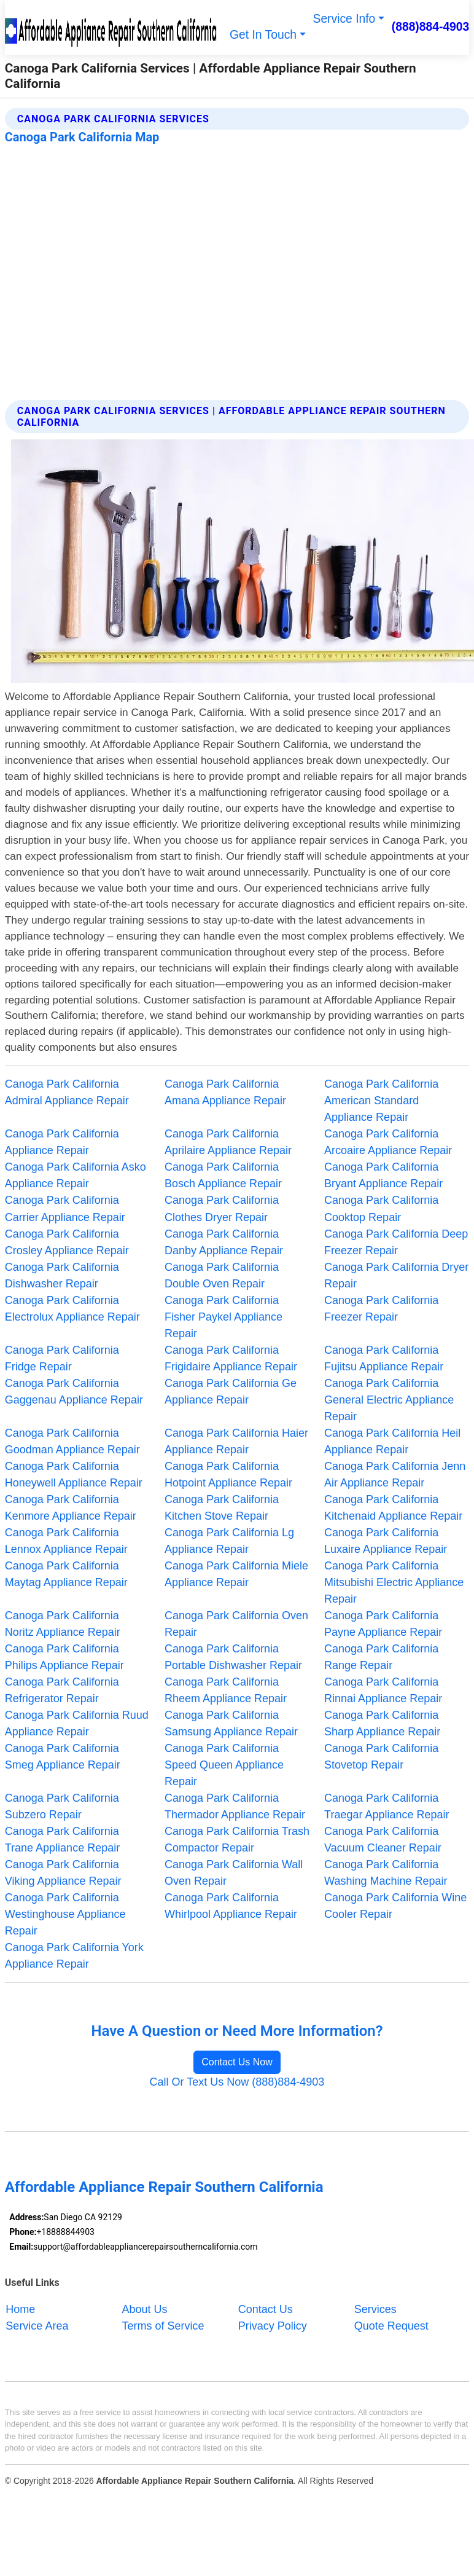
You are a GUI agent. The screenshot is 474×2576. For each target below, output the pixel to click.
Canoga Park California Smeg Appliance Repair (62, 1756)
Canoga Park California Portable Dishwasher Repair (233, 1657)
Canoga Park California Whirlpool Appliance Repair (231, 1905)
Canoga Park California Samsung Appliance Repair (231, 1723)
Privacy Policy (272, 2326)
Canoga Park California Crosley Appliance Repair (67, 1242)
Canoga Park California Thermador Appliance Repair (235, 1806)
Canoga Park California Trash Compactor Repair (237, 1839)
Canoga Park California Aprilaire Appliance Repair (228, 1142)
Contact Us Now (237, 2062)
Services (375, 2309)
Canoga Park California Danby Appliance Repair (224, 1242)
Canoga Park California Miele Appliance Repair (236, 1574)
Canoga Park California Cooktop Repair (381, 1208)
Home (20, 2309)
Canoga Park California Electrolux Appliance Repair (72, 1308)
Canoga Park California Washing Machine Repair (385, 1872)
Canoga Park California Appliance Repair (62, 1142)
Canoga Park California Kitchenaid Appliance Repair (393, 1507)
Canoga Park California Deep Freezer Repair (396, 1242)
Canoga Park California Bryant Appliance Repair (383, 1175)
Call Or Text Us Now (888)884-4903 (237, 2082)
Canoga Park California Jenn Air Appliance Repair (394, 1474)
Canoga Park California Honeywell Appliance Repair (73, 1474)
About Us (145, 2309)
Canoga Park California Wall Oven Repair (234, 1872)
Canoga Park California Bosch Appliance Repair (223, 1175)
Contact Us (265, 2309)
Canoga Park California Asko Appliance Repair (75, 1175)
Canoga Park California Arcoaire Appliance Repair (388, 1142)
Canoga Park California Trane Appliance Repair (62, 1839)
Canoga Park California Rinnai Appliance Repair (383, 1690)
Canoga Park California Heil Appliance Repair (392, 1441)
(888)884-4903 (431, 26)
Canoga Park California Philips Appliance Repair (64, 1657)
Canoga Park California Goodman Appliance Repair (72, 1441)
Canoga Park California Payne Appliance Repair (383, 1623)
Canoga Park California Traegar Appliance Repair (386, 1806)
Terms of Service (163, 2326)
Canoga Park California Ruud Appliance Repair (77, 1723)
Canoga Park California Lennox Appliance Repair (66, 1540)
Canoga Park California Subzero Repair (62, 1806)
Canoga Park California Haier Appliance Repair (236, 1441)
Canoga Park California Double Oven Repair (222, 1275)
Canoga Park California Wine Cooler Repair (395, 1905)
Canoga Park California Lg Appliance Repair (229, 1540)
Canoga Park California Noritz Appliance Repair (62, 1623)
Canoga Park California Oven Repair (236, 1623)
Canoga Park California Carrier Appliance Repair (65, 1208)
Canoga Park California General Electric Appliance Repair (389, 1400)
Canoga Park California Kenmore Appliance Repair (70, 1507)
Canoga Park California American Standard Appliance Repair (381, 1100)
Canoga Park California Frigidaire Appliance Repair (231, 1358)
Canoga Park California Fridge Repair (62, 1358)
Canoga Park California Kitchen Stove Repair (222, 1507)
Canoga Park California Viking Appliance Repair (63, 1872)
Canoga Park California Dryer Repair (396, 1275)
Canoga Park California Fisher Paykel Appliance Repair (223, 1317)
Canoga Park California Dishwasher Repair (62, 1275)
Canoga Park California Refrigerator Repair (62, 1690)
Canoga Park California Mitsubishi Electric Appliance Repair (394, 1582)
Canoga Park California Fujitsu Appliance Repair (383, 1358)
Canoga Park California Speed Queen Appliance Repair (224, 1765)
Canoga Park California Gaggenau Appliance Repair (74, 1391)
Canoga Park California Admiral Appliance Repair (67, 1092)
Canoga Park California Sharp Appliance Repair (382, 1723)
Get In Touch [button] (263, 34)
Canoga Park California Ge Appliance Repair (231, 1391)
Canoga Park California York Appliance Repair (74, 1955)
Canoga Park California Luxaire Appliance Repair (385, 1540)
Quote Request (391, 2326)
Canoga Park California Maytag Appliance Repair (66, 1574)
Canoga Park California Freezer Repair (381, 1308)
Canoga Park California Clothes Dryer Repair (222, 1208)
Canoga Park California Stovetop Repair (381, 1756)
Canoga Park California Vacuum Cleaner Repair (382, 1839)
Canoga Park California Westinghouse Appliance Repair (65, 1914)
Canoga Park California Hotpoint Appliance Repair (228, 1474)
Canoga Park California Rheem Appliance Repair (226, 1690)
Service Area (37, 2326)
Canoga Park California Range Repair (381, 1657)
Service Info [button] (344, 18)
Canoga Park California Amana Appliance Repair (225, 1092)
